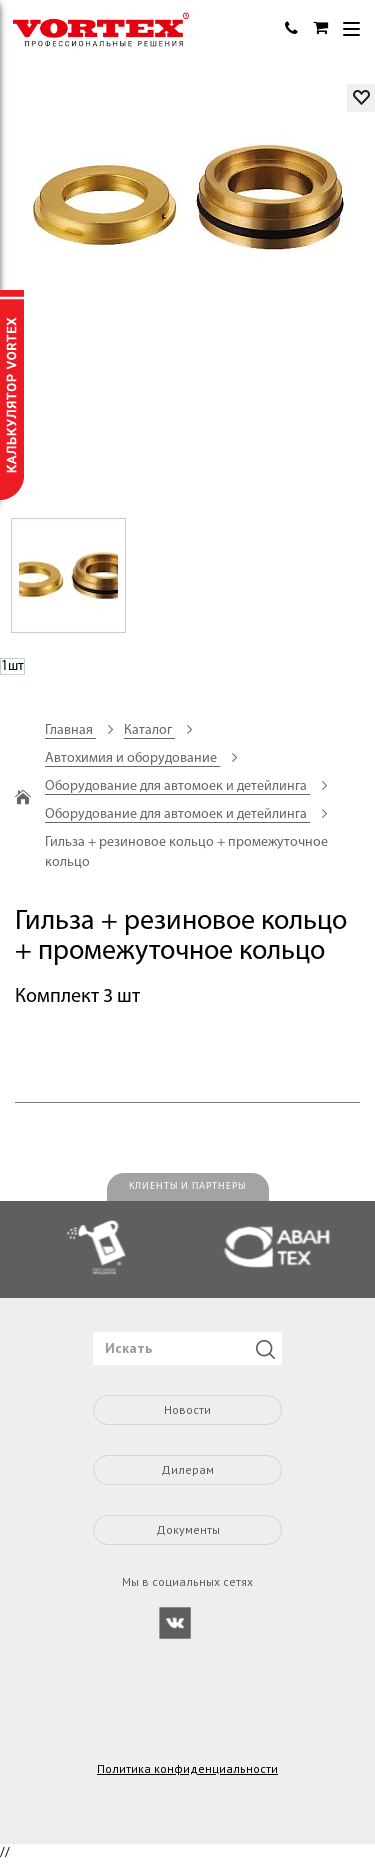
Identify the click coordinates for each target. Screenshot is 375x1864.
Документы (188, 1529)
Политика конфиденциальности (187, 1769)
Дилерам (187, 1469)
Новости (187, 1409)
